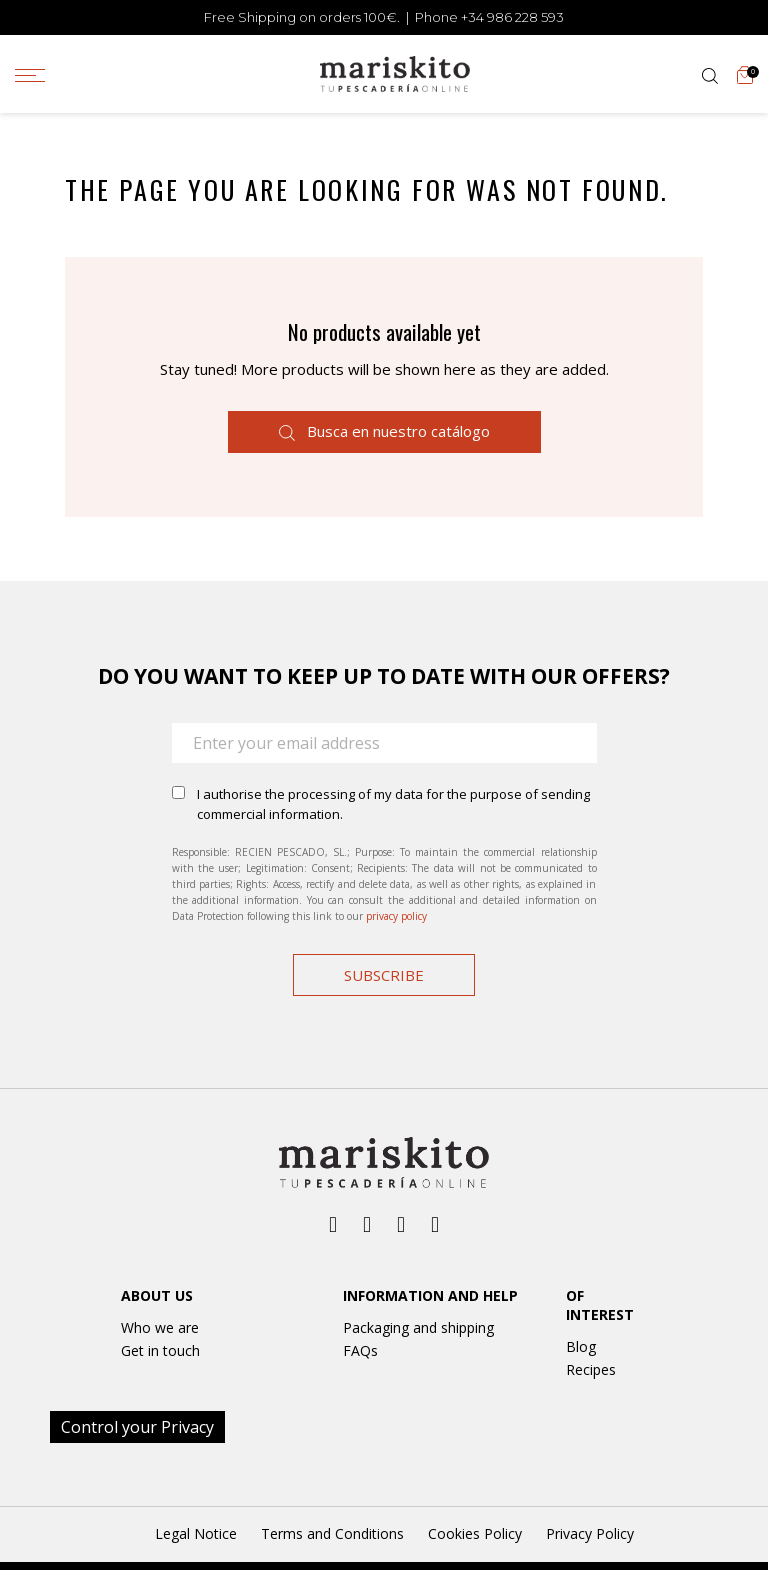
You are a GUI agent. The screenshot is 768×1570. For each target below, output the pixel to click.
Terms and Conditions (332, 1533)
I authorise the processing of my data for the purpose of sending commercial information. (393, 804)
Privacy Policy (590, 1533)
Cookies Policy (475, 1533)
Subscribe (384, 975)
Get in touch (160, 1350)
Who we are (160, 1327)
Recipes (591, 1369)
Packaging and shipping (418, 1327)
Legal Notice (196, 1533)
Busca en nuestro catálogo (384, 431)
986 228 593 (525, 17)
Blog (581, 1346)
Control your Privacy (137, 1427)
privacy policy (396, 916)
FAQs (360, 1350)
